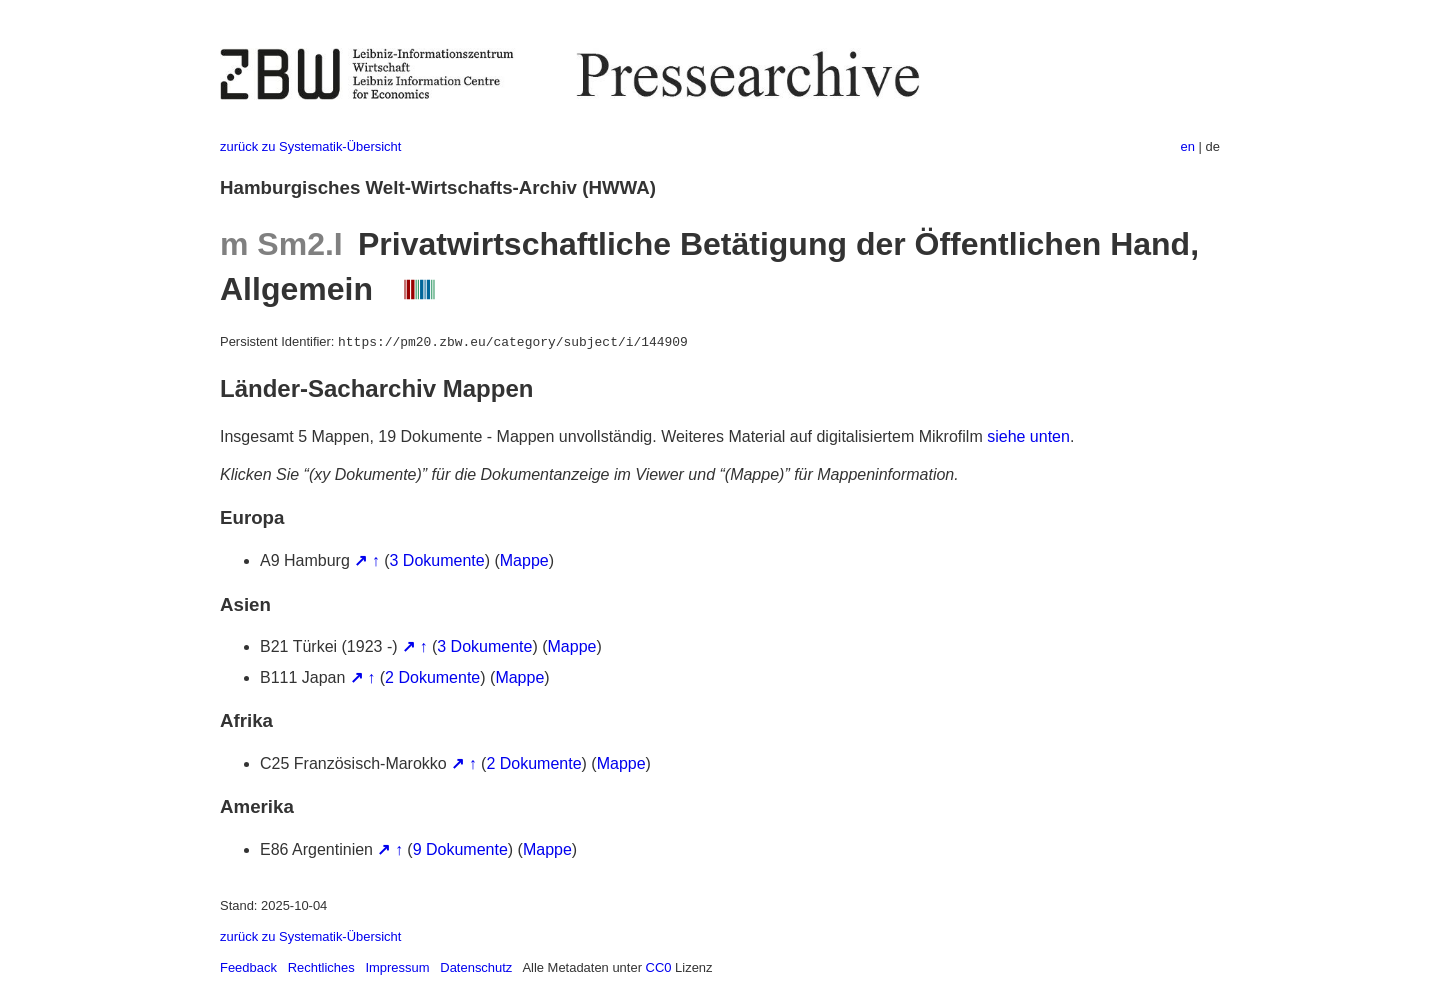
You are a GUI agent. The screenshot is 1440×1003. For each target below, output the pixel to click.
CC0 (659, 967)
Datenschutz (476, 967)
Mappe (524, 560)
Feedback (248, 967)
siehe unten (1028, 436)
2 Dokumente (432, 677)
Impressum (397, 967)
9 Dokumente (460, 849)
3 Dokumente (437, 560)
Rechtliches (321, 967)
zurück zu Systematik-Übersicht (310, 146)
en (1188, 146)
